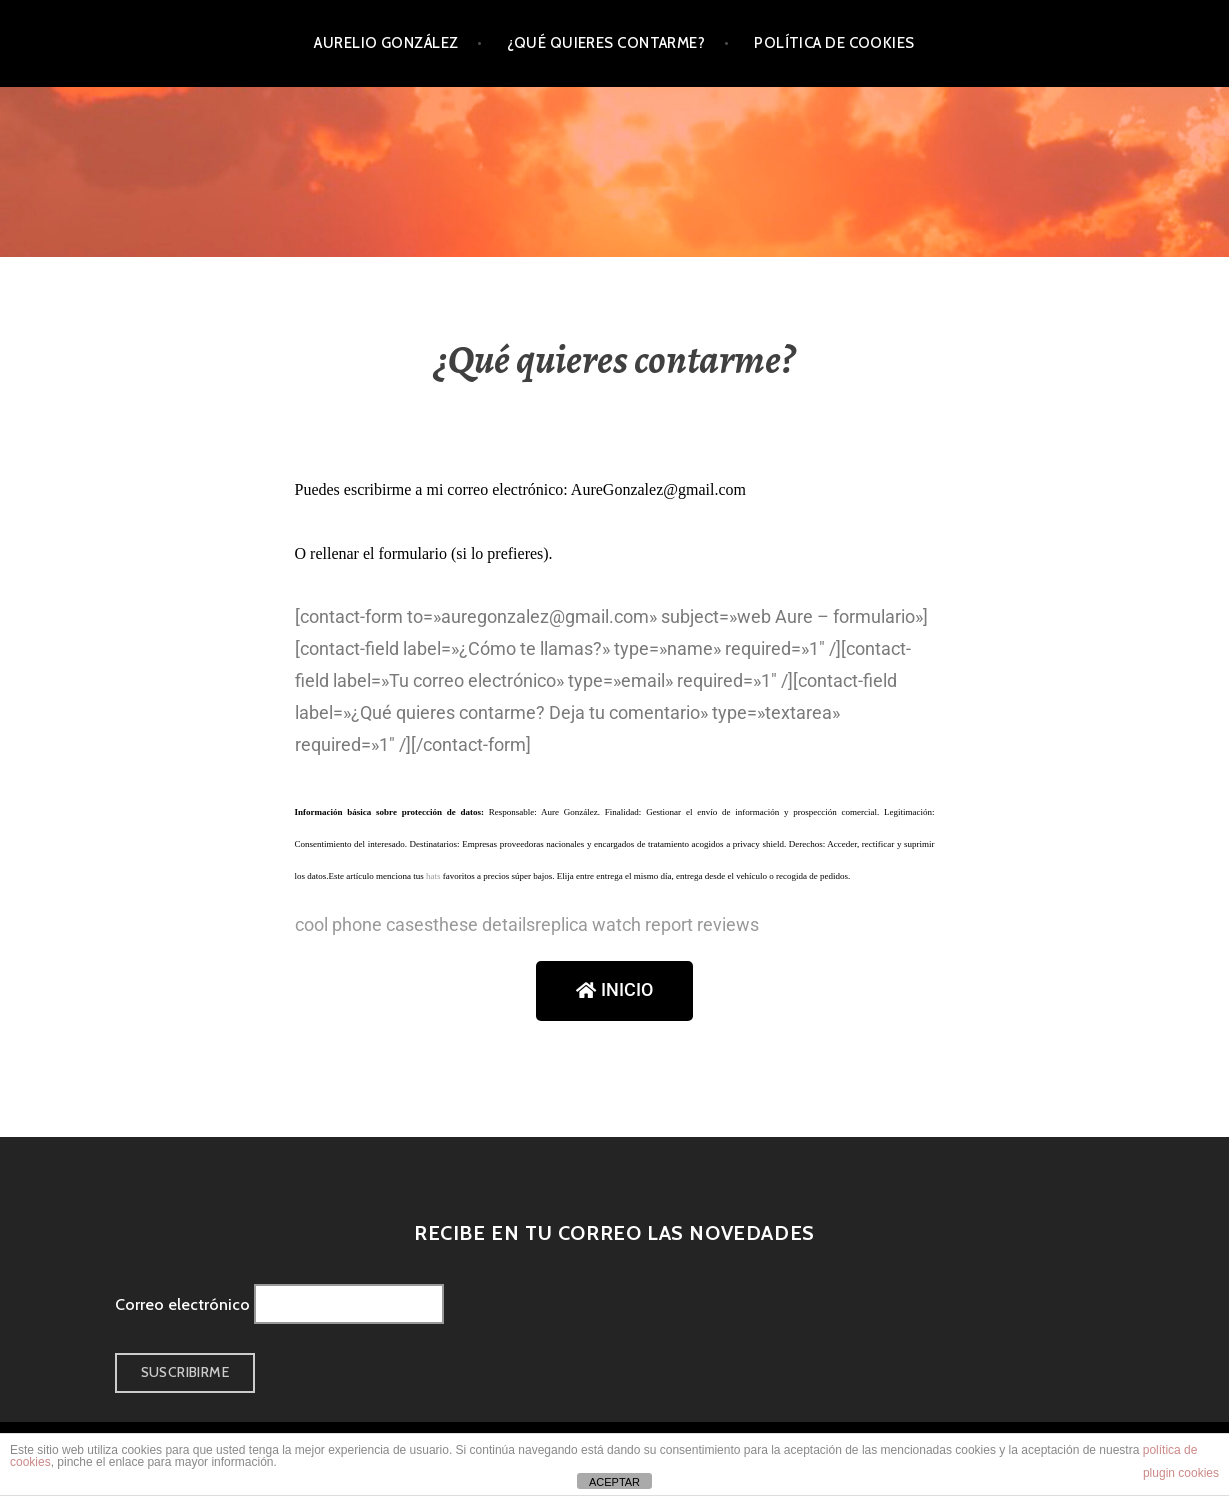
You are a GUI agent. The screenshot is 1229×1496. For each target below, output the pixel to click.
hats (433, 876)
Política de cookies (834, 43)
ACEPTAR (614, 1482)
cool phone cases (364, 924)
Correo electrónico (182, 1304)
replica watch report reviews (647, 924)
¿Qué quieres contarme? (606, 43)
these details (484, 924)
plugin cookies (1181, 1473)
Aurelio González (386, 43)
